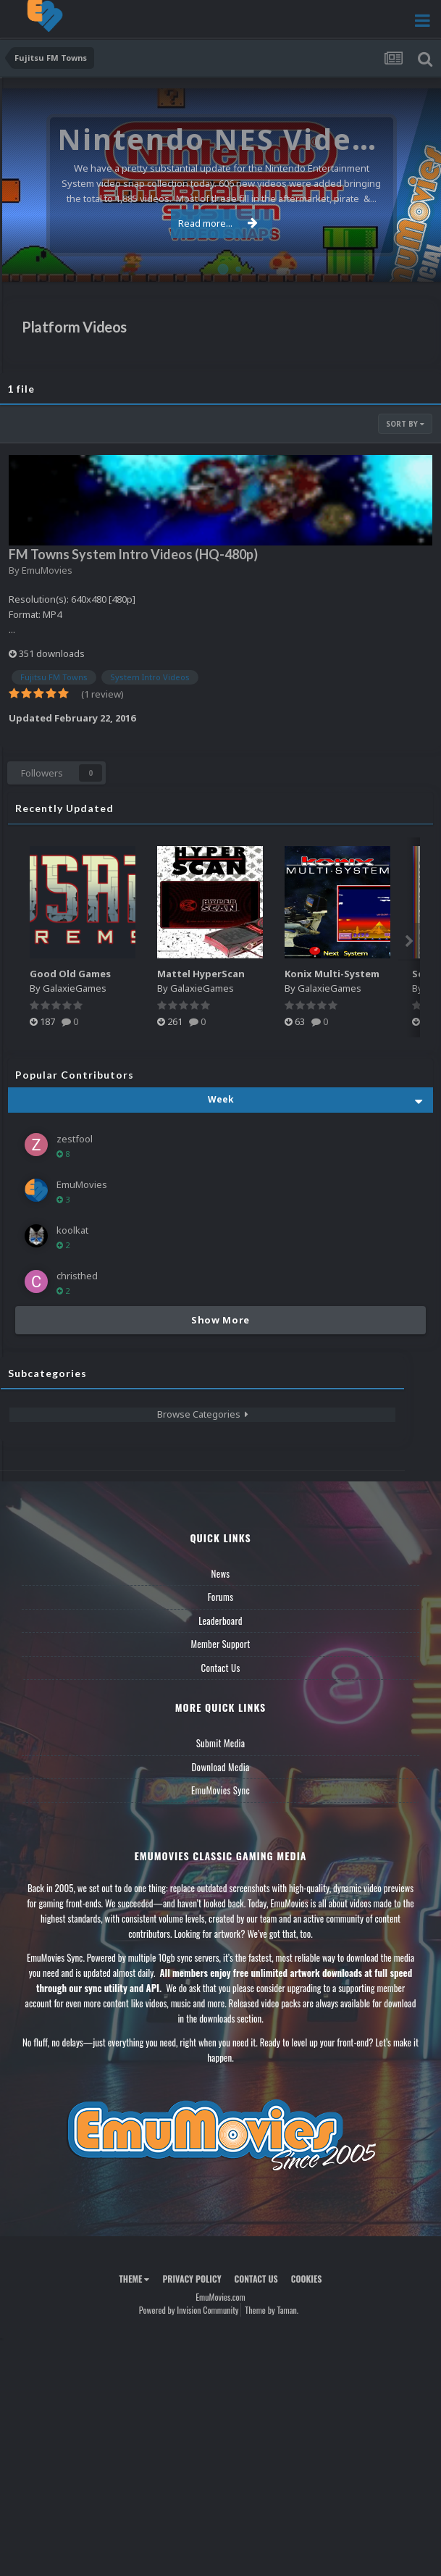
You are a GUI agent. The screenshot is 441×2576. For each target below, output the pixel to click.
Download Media (221, 1767)
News (220, 1573)
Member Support (220, 1643)
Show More (220, 1319)
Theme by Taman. (271, 2310)
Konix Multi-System (332, 973)
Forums (221, 1596)
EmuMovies (47, 570)
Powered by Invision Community (189, 2310)
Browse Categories (202, 1414)
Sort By (405, 424)
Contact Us (220, 1667)
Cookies (306, 2278)
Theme (134, 2278)
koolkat (72, 1230)
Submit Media (220, 1743)
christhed (77, 1275)
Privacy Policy (191, 2278)
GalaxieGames (74, 988)
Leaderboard (220, 1620)
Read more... (218, 223)
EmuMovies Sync (220, 1790)
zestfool (74, 1138)
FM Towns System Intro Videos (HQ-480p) (133, 554)
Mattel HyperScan (201, 973)
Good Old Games (70, 973)
